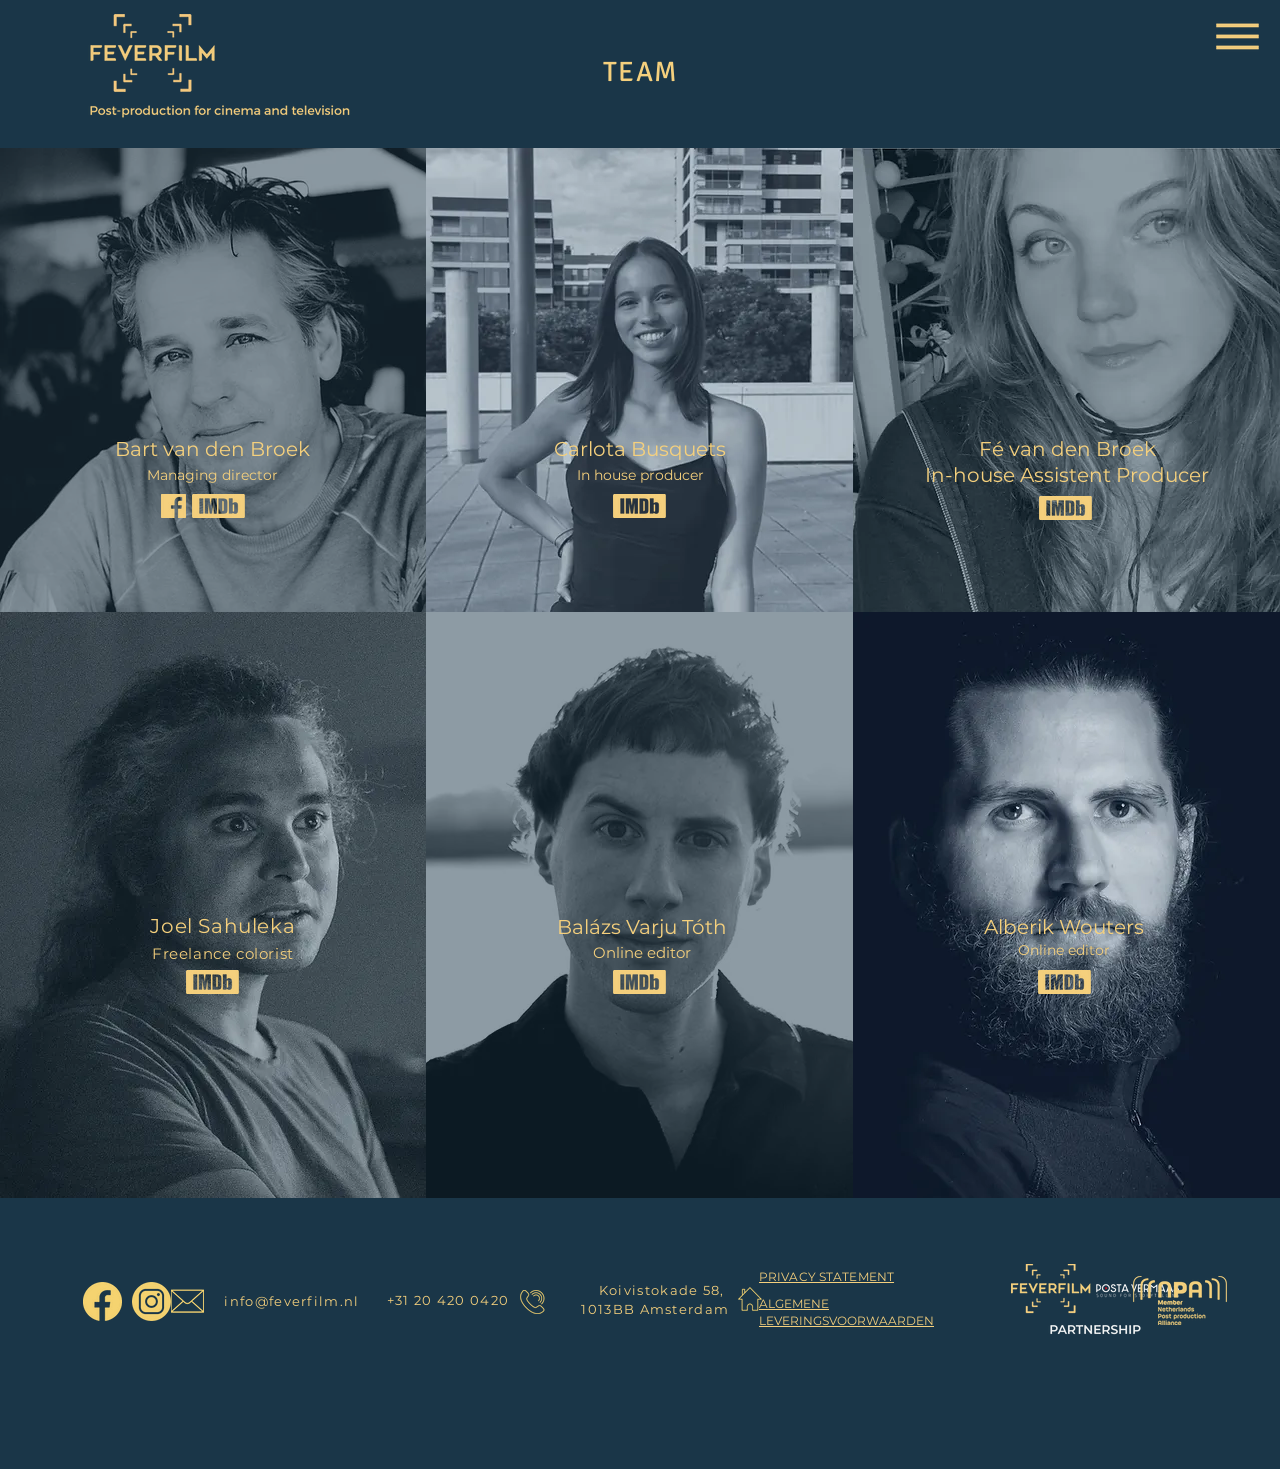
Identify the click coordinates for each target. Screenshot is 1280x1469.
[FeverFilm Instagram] (151, 1301)
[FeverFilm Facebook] (102, 1301)
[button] (1237, 36)
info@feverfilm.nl (291, 1301)
